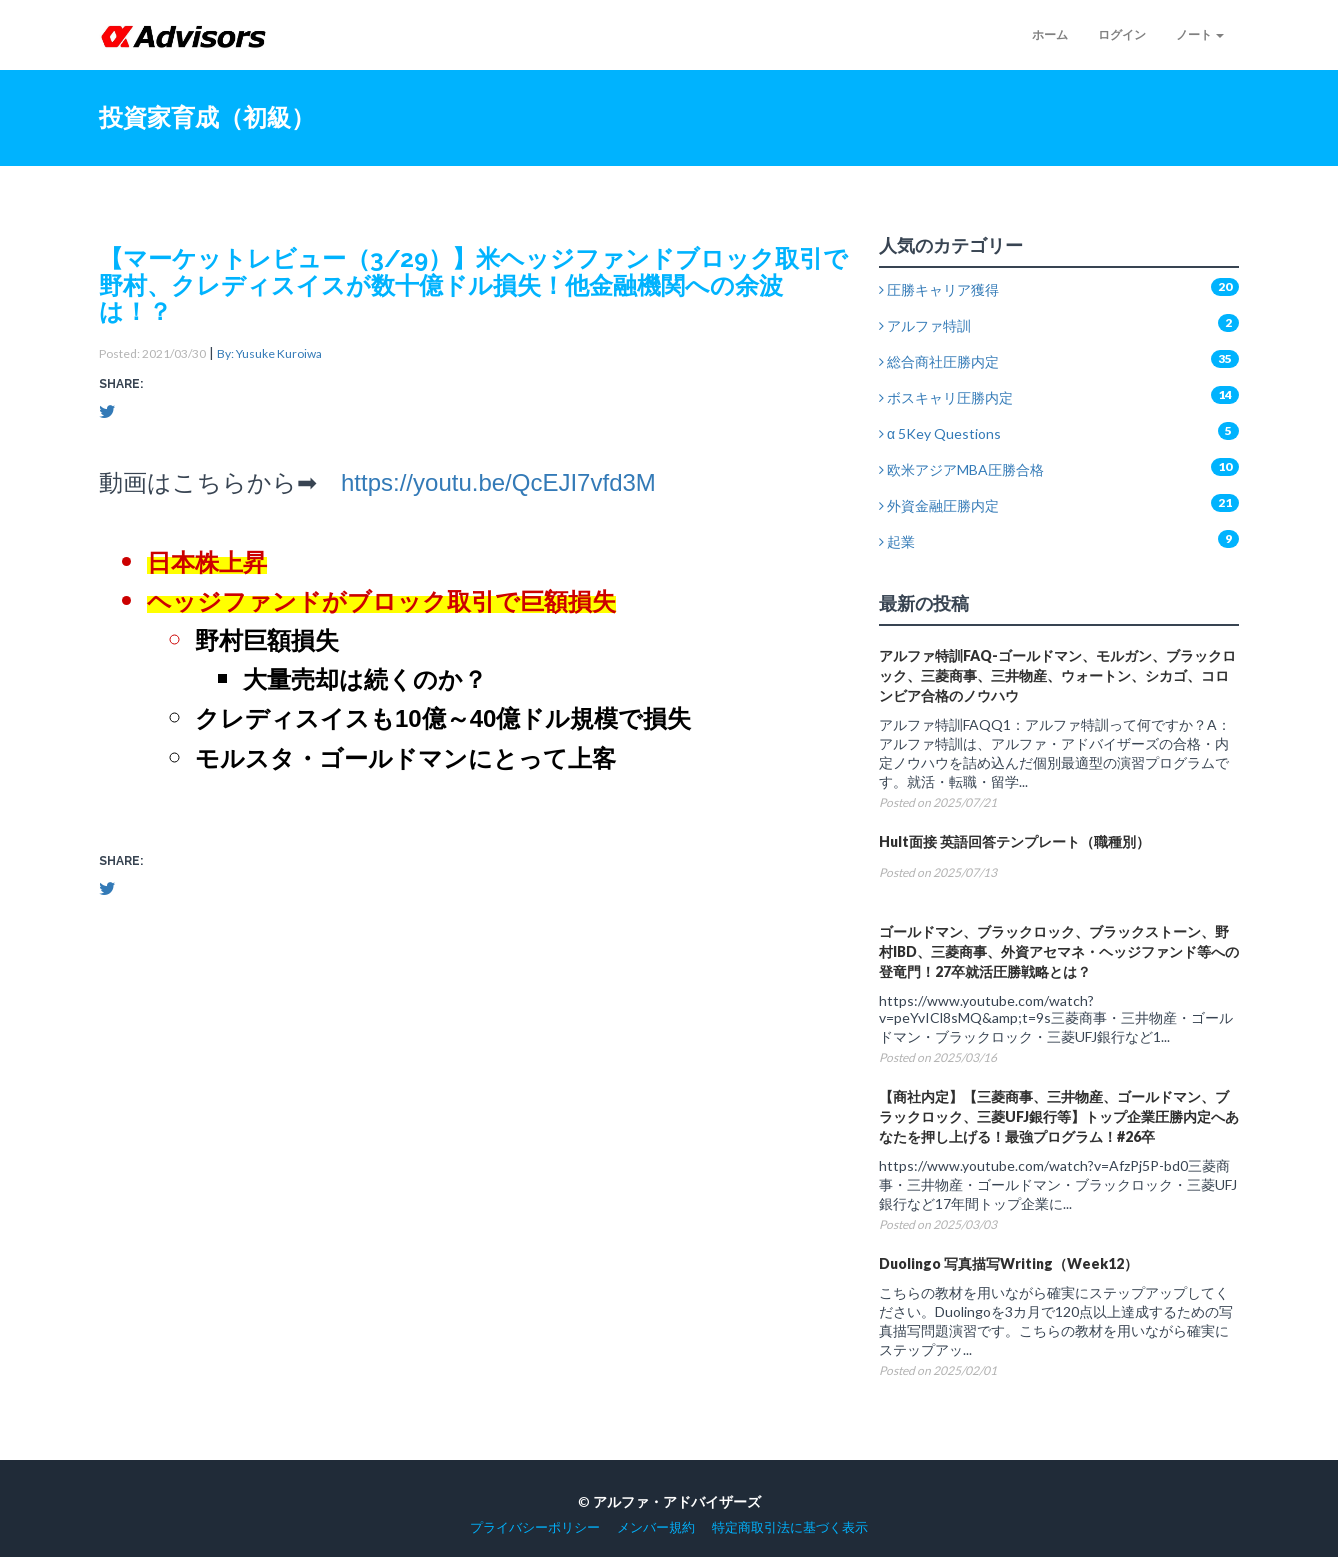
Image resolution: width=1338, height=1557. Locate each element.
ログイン (1122, 34)
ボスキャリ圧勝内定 (946, 397)
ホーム (1050, 34)
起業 (897, 541)
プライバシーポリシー (535, 1527)
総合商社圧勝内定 (939, 361)
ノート (1200, 34)
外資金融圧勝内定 (939, 505)
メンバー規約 (656, 1527)
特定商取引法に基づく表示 (790, 1527)
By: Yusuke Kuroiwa (269, 353)
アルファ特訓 (925, 325)
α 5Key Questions (940, 433)
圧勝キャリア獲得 (939, 289)
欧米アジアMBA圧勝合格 (961, 469)
